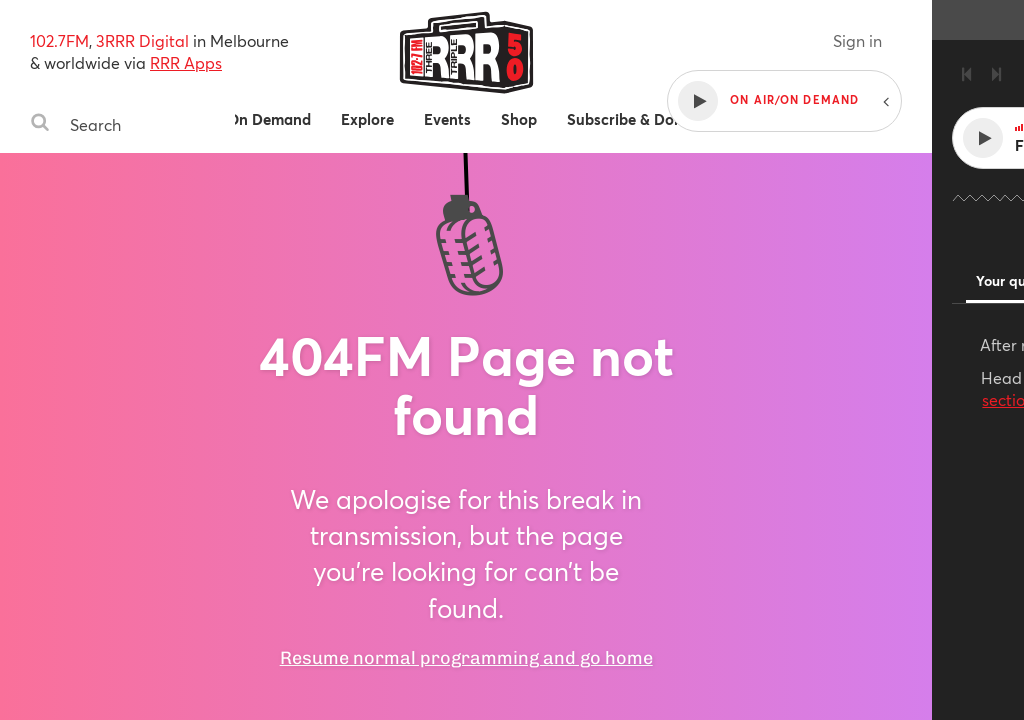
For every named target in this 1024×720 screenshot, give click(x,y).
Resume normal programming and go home (511, 622)
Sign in (949, 40)
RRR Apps (186, 62)
